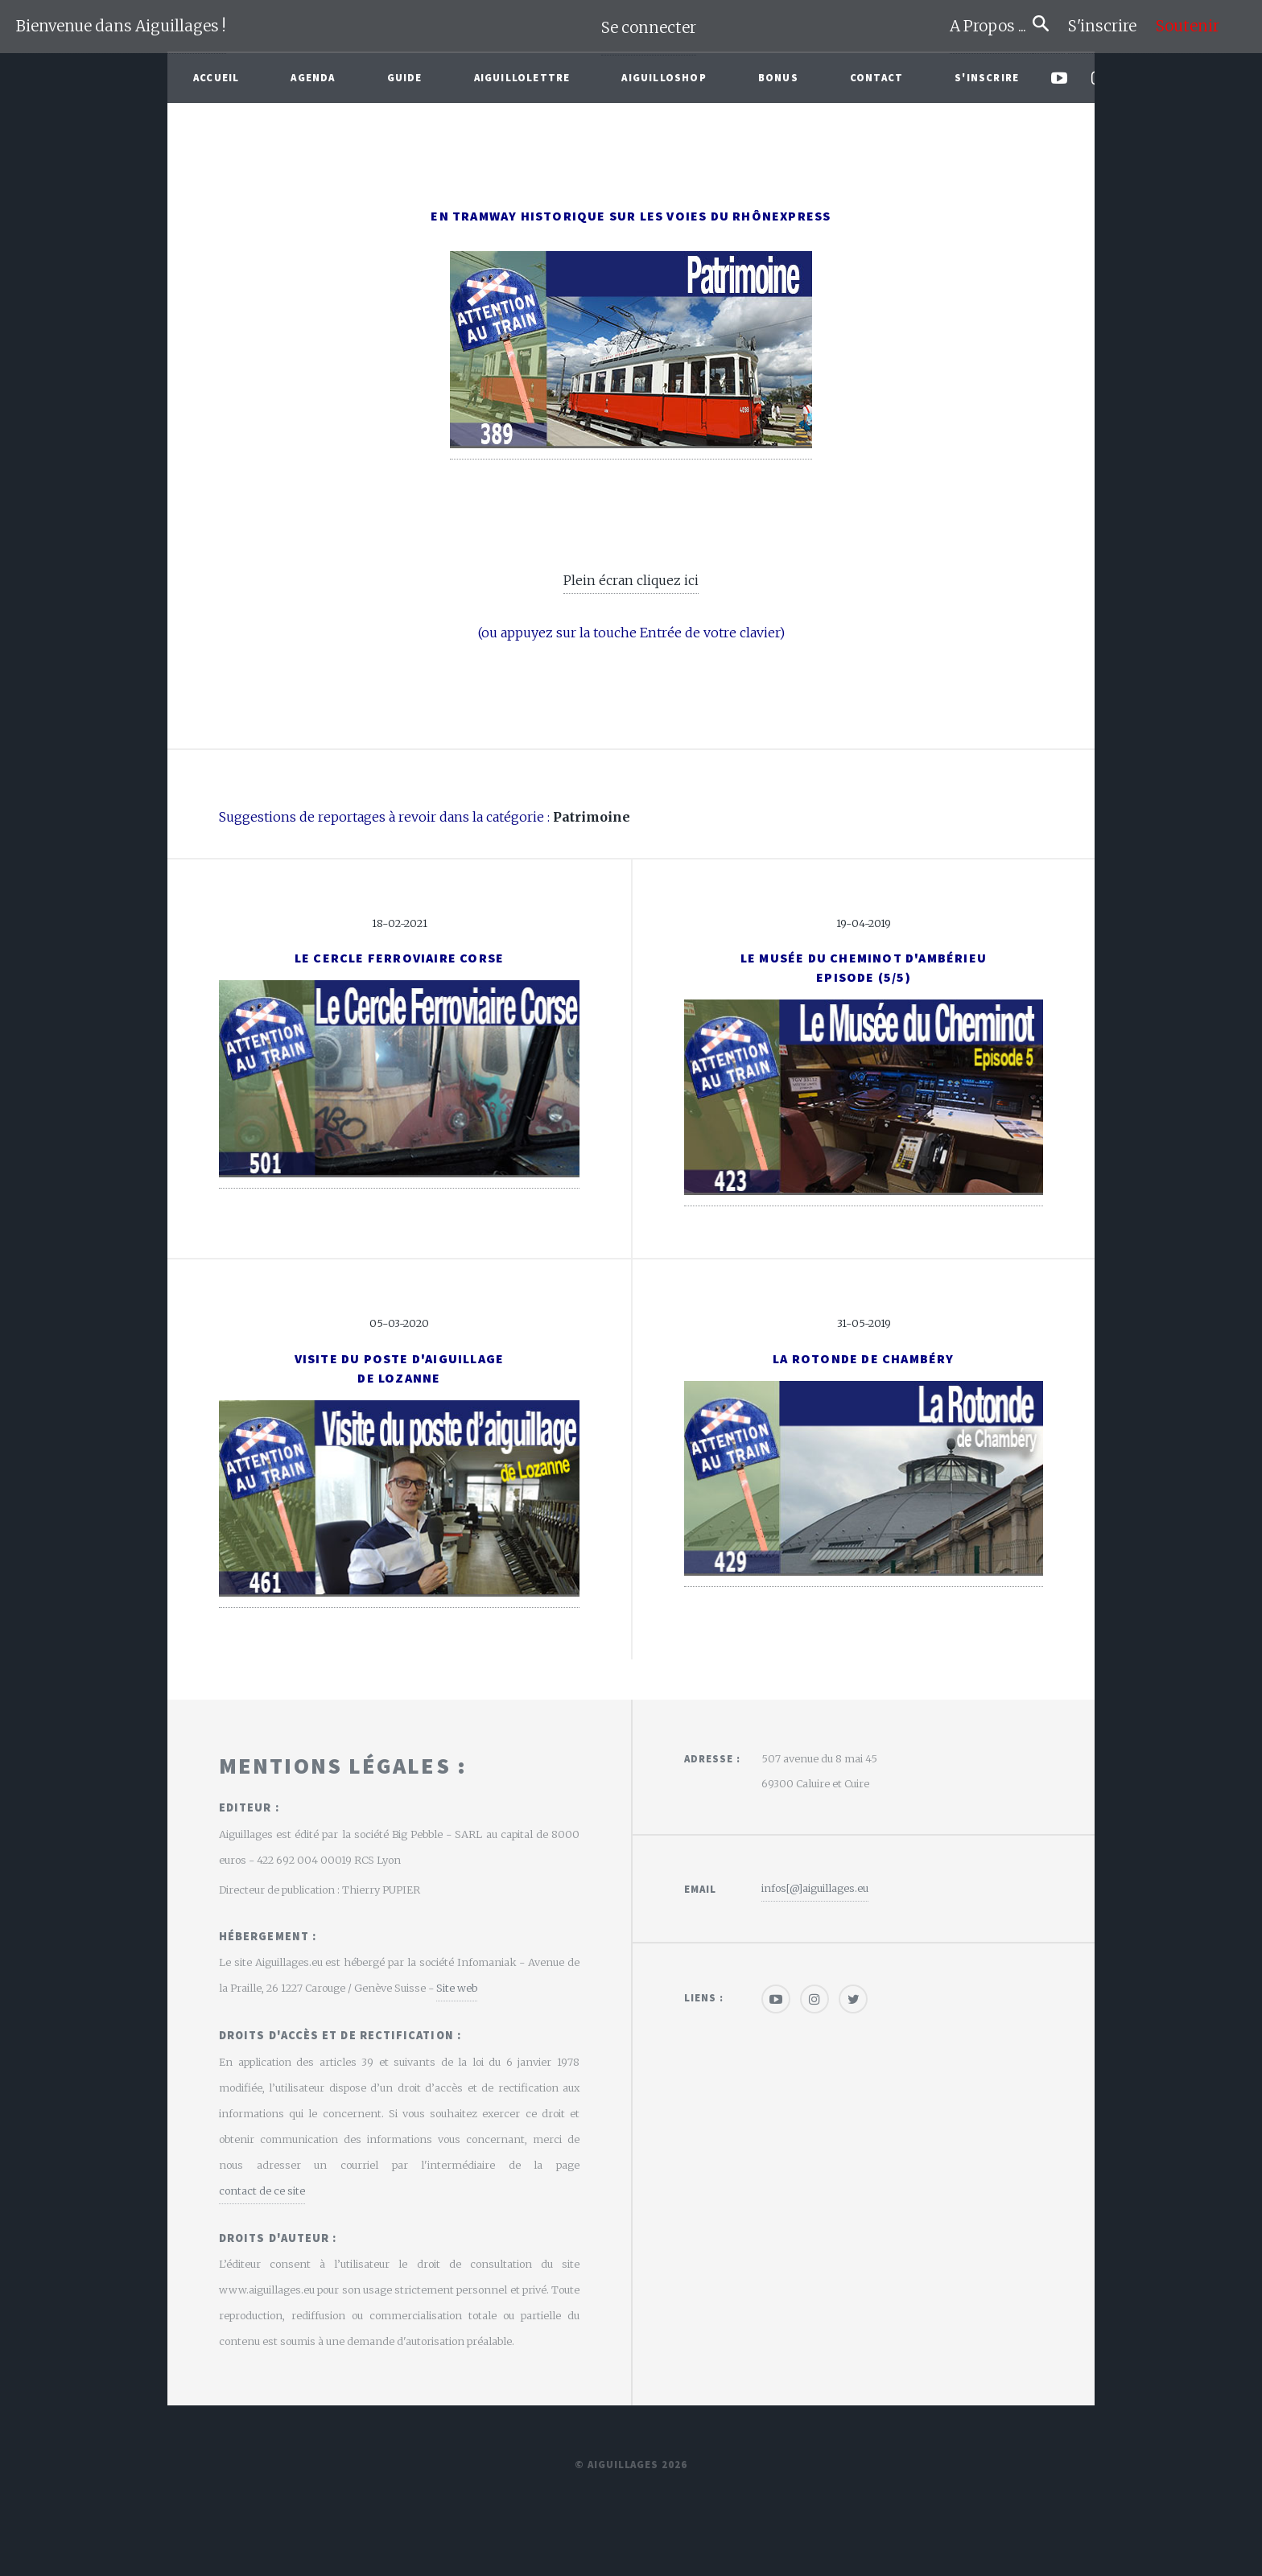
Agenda (313, 77)
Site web (456, 1987)
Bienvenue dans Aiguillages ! (121, 26)
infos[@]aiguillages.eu (814, 1888)
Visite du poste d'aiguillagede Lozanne (400, 1368)
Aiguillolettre (522, 77)
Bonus (778, 77)
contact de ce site (262, 2190)
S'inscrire (1108, 26)
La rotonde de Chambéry (863, 1358)
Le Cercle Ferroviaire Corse (399, 958)
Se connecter (648, 28)
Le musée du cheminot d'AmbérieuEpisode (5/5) (863, 967)
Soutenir (1187, 26)
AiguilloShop (663, 77)
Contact (876, 77)
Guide (405, 77)
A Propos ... (991, 26)
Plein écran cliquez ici (631, 580)
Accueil (216, 77)
